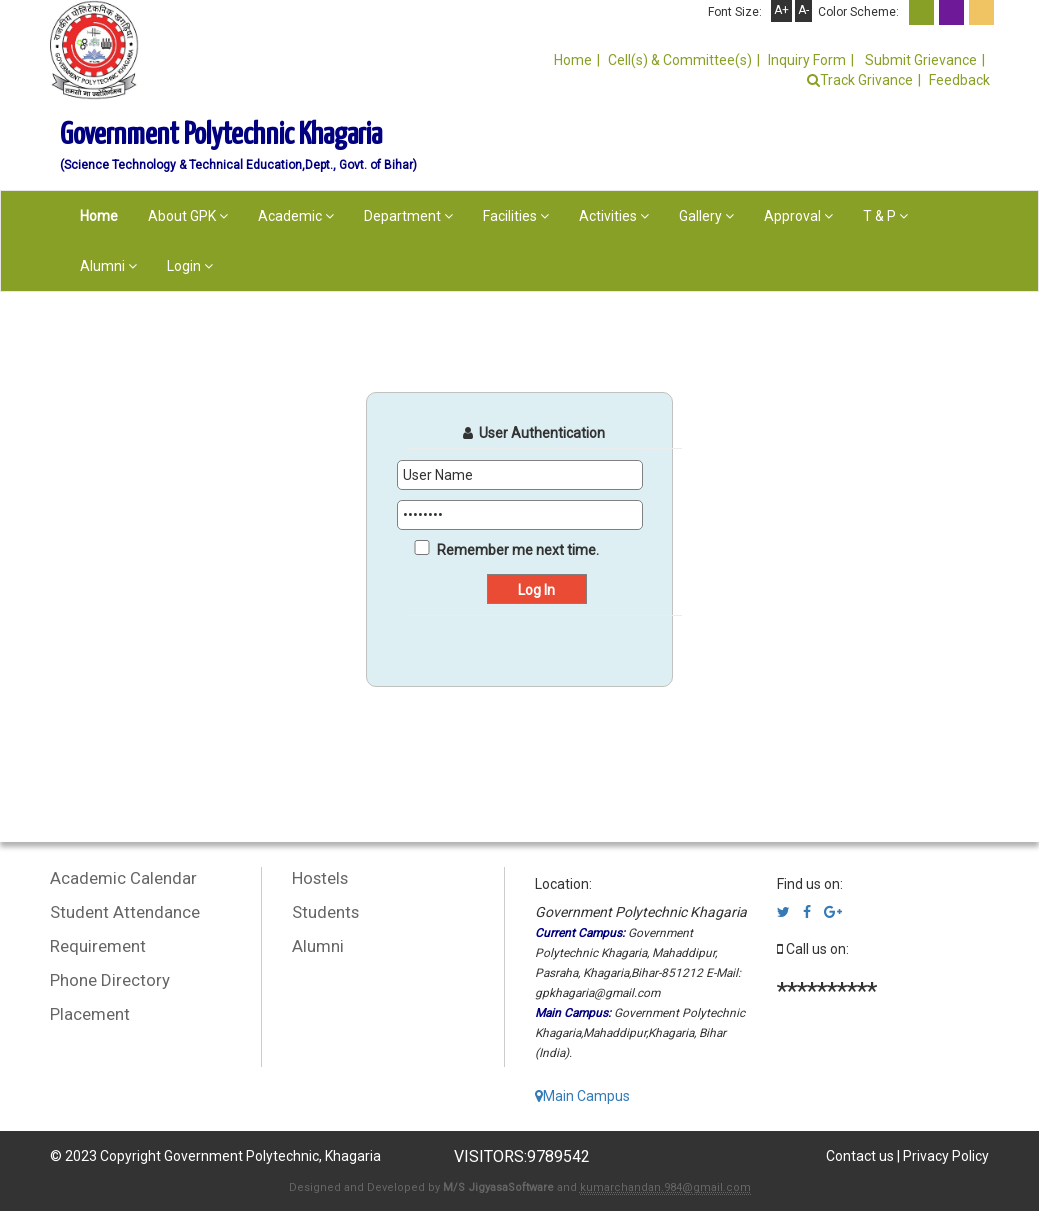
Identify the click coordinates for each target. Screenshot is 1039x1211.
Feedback (959, 80)
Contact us (860, 1156)
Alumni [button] (108, 266)
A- (803, 10)
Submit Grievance (919, 60)
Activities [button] (614, 216)
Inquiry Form (807, 60)
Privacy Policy (946, 1156)
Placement (90, 1014)
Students (325, 912)
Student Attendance (125, 912)
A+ (781, 10)
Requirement (98, 946)
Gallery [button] (706, 216)
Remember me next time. (518, 550)
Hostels (320, 878)
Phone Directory (110, 980)
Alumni (318, 946)
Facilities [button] (516, 216)
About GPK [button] (188, 216)
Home (573, 60)
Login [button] (190, 266)
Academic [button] (296, 216)
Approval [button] (798, 216)
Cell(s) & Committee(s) (680, 60)
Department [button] (408, 216)
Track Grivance (860, 80)
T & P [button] (885, 216)
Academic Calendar (123, 878)
